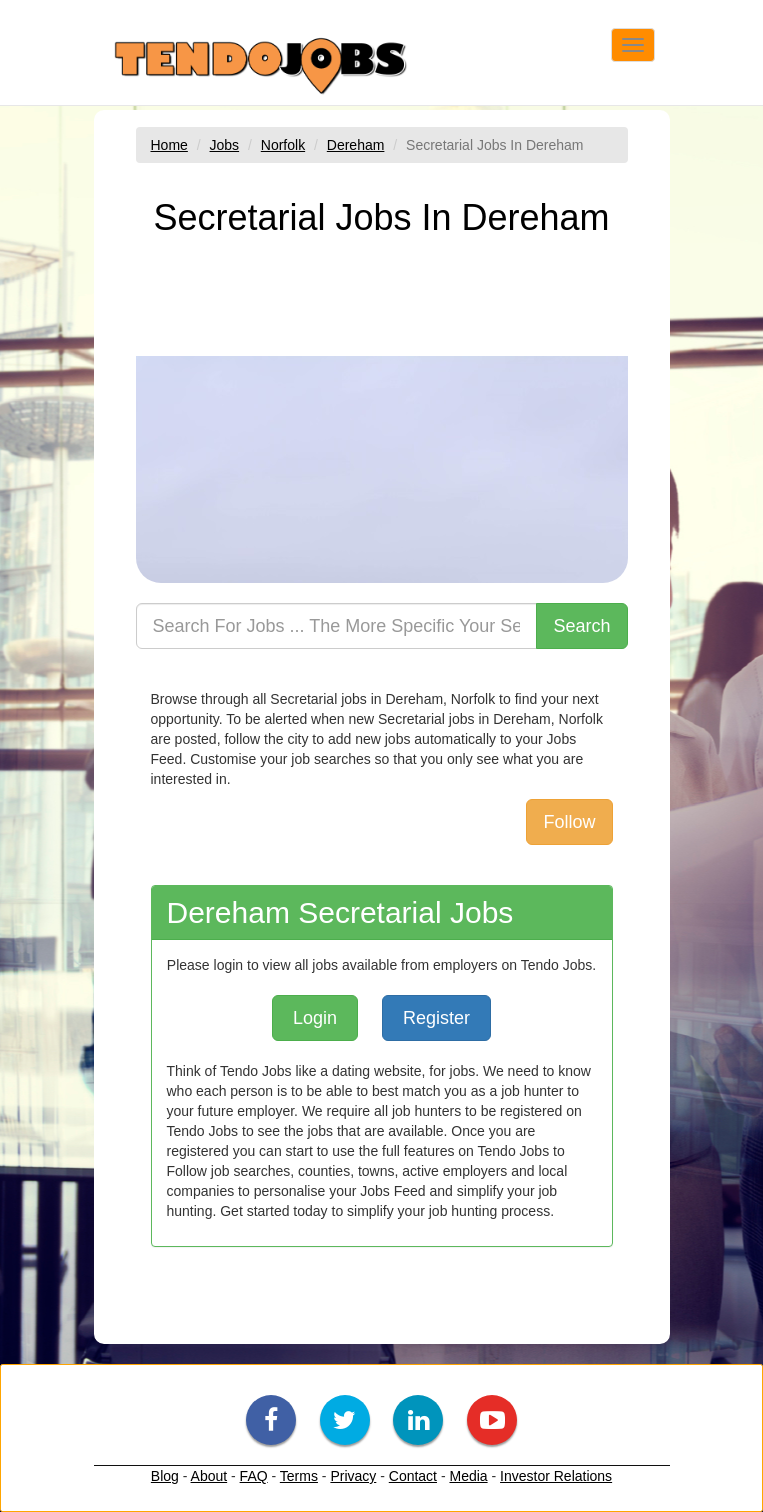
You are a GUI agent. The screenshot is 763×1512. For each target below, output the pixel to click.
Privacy (353, 1476)
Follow (569, 822)
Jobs (225, 145)
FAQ (254, 1476)
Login (315, 1018)
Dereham (356, 145)
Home (169, 145)
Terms (299, 1476)
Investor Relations (556, 1476)
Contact (413, 1476)
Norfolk (283, 145)
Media (468, 1476)
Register (436, 1018)
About (209, 1476)
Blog (165, 1476)
